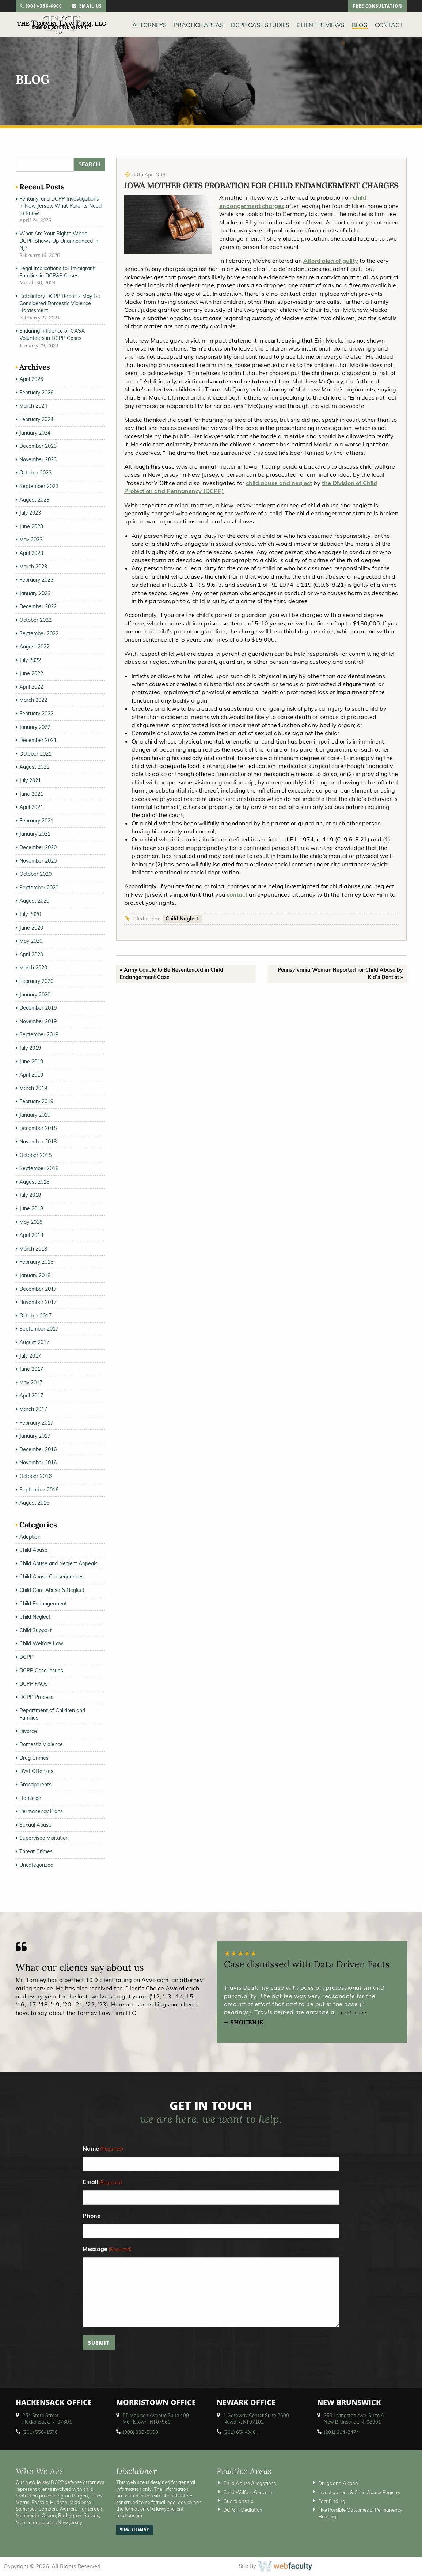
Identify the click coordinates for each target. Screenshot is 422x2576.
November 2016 (38, 1462)
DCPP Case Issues (41, 1670)
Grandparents (35, 1784)
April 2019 (31, 1074)
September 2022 (38, 633)
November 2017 (38, 1302)
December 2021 (38, 740)
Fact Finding (331, 2501)
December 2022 (38, 606)
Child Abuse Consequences (51, 1576)
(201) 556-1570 (40, 2432)
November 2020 (38, 861)
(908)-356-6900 (41, 6)
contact (237, 894)
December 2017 (38, 1289)
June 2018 (31, 1208)
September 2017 (38, 1328)
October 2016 (35, 1476)
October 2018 (35, 1155)
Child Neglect (182, 918)
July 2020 (30, 914)
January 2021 (34, 834)
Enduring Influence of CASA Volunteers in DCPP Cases (52, 334)
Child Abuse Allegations (249, 2483)
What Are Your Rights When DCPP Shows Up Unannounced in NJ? (58, 240)
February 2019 (36, 1101)
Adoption (30, 1536)
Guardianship (238, 2501)
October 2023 (35, 472)
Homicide (30, 1798)
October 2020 (35, 874)
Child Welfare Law (41, 1643)
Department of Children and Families (52, 1714)
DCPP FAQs (33, 1683)
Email (102, 2182)
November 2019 (38, 1021)
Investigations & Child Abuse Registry (359, 2492)
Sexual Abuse (35, 1825)
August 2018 (34, 1182)
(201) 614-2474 (341, 2432)
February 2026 (36, 392)
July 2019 (30, 1048)
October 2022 (35, 620)
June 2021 (31, 794)
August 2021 (34, 767)
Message (107, 2249)
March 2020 (33, 967)
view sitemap (134, 2530)
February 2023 (36, 579)
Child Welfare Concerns (248, 2492)
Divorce (28, 1731)
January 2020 (34, 994)
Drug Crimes (34, 1758)
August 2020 (34, 900)
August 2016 (34, 1502)
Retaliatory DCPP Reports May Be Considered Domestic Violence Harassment (59, 303)
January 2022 (34, 727)
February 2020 (36, 981)
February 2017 (36, 1422)
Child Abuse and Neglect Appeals (58, 1563)
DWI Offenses (36, 1771)
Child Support (35, 1630)
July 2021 (30, 780)
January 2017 (34, 1436)
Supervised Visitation (44, 1838)
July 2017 (30, 1356)
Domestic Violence (41, 1744)
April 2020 (31, 954)
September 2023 (38, 486)
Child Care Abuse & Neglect (51, 1590)
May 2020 (30, 941)
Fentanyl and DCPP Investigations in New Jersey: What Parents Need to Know (60, 206)
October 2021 (35, 753)
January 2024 (34, 433)
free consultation (377, 6)
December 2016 (38, 1449)
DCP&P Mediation (242, 2510)
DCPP (26, 1657)
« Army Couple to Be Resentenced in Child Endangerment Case (171, 973)
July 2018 (30, 1195)
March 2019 (33, 1088)
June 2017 (31, 1369)
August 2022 (34, 646)
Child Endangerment (43, 1603)
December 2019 (38, 1008)
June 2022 (31, 673)
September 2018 (38, 1168)
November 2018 (38, 1141)
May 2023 (30, 539)
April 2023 (31, 553)
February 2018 (36, 1262)
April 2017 (31, 1395)
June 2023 (31, 526)
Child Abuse (33, 1550)
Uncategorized (36, 1865)
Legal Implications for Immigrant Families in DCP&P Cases (57, 272)
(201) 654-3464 (241, 2432)
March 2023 (33, 566)
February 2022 (36, 713)
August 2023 (34, 499)
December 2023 (38, 446)
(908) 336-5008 (140, 2432)
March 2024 (33, 405)
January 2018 (34, 1275)
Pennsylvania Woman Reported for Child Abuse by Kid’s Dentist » (340, 973)
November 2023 (38, 459)
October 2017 (35, 1315)
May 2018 (30, 1222)
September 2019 (38, 1034)
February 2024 (36, 419)
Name (103, 2149)
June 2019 (31, 1061)
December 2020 (38, 847)
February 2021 (36, 820)
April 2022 (31, 687)
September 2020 (38, 887)
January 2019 (34, 1115)
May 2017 (30, 1382)
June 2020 (31, 927)
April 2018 (31, 1235)
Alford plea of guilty (330, 260)
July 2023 (30, 513)
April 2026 (31, 379)
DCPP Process (36, 1697)
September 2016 (38, 1489)
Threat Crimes (36, 1851)
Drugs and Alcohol (338, 2483)
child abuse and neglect (279, 483)
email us (87, 6)
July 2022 (30, 660)
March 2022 (33, 700)
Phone (91, 2215)
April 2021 (31, 807)
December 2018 (38, 1128)
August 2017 (34, 1342)
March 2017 (33, 1409)
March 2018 (33, 1248)
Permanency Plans (41, 1811)
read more (353, 2012)
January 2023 (34, 593)
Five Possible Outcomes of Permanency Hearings (360, 2513)
